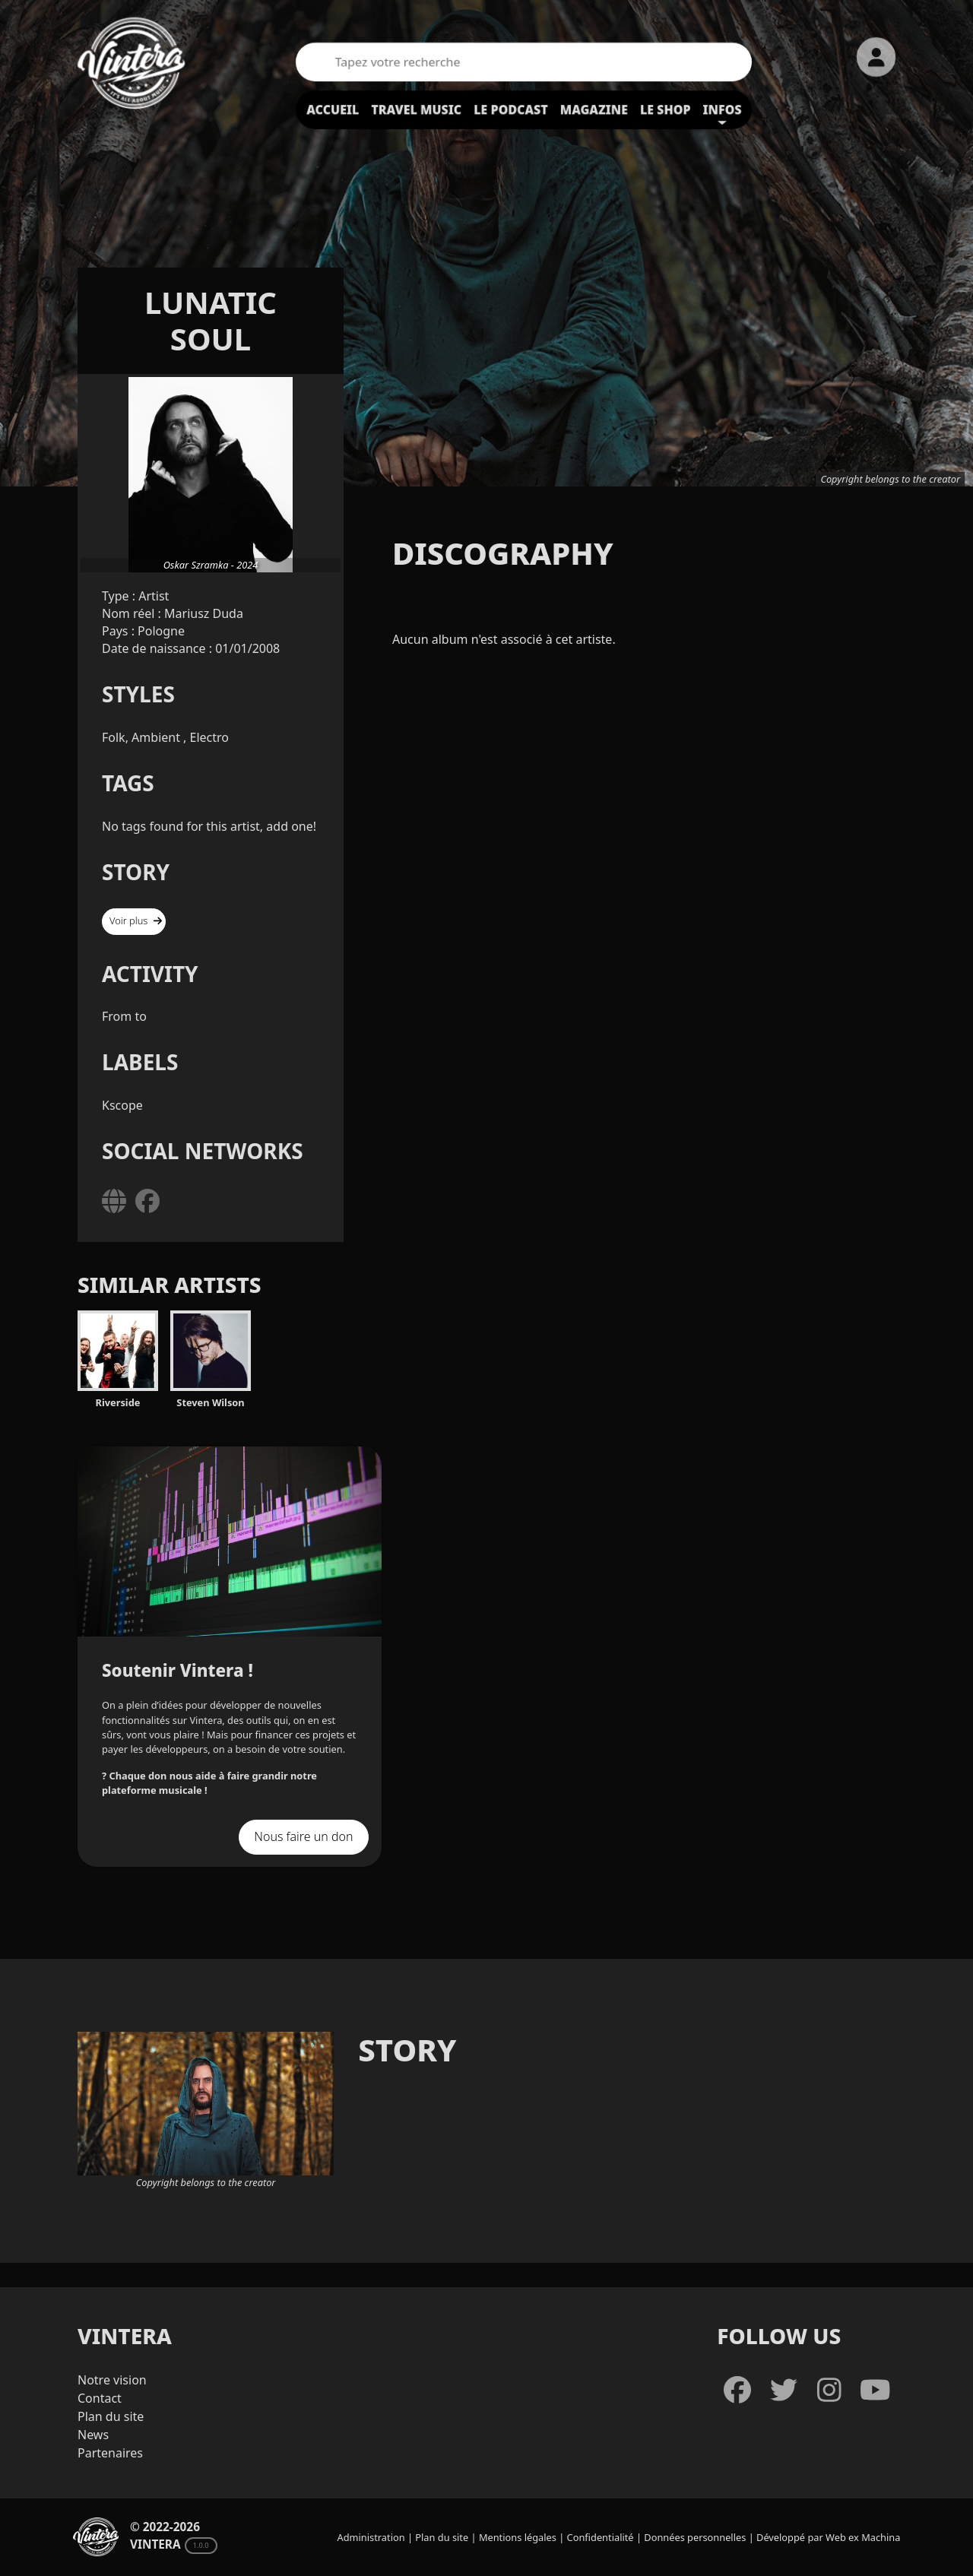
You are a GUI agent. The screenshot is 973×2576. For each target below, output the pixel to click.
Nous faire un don (303, 1836)
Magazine (594, 109)
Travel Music (416, 109)
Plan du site (111, 2416)
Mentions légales (517, 2537)
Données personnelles (695, 2537)
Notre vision (112, 2380)
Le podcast (511, 109)
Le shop (665, 109)
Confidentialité (600, 2537)
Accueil (332, 109)
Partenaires (110, 2453)
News (93, 2434)
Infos (722, 109)
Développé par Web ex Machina (828, 2537)
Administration (371, 2537)
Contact (100, 2398)
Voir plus (136, 920)
